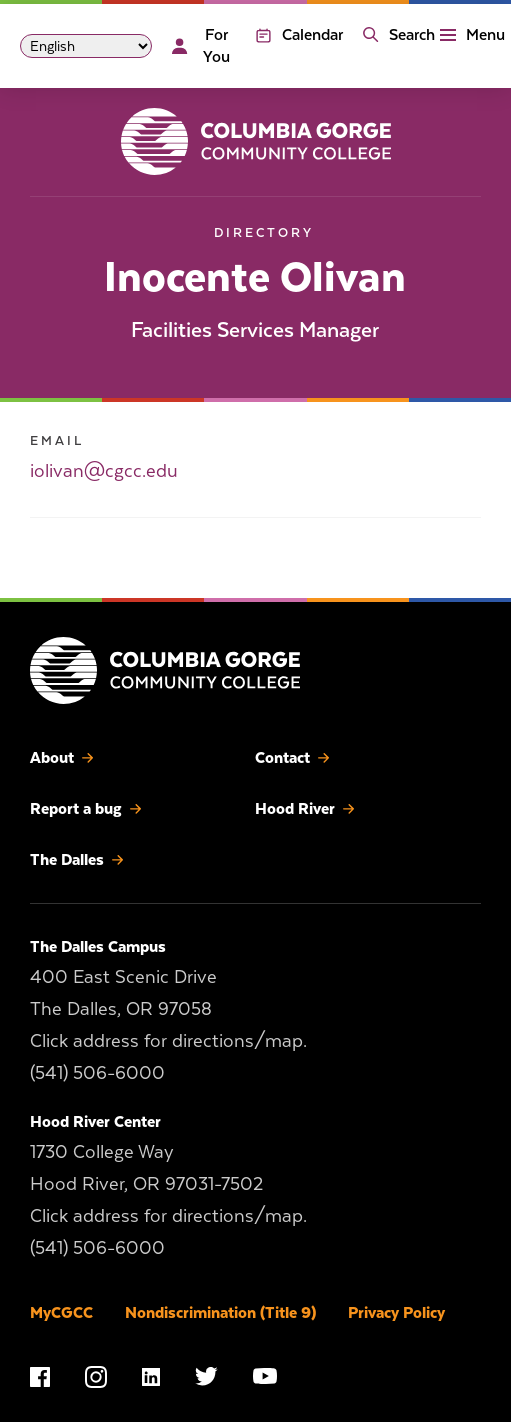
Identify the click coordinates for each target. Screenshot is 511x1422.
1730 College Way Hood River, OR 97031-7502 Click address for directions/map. (168, 1182)
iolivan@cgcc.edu (104, 470)
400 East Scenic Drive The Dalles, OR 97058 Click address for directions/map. (168, 1007)
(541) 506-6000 (97, 1071)
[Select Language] (86, 46)
